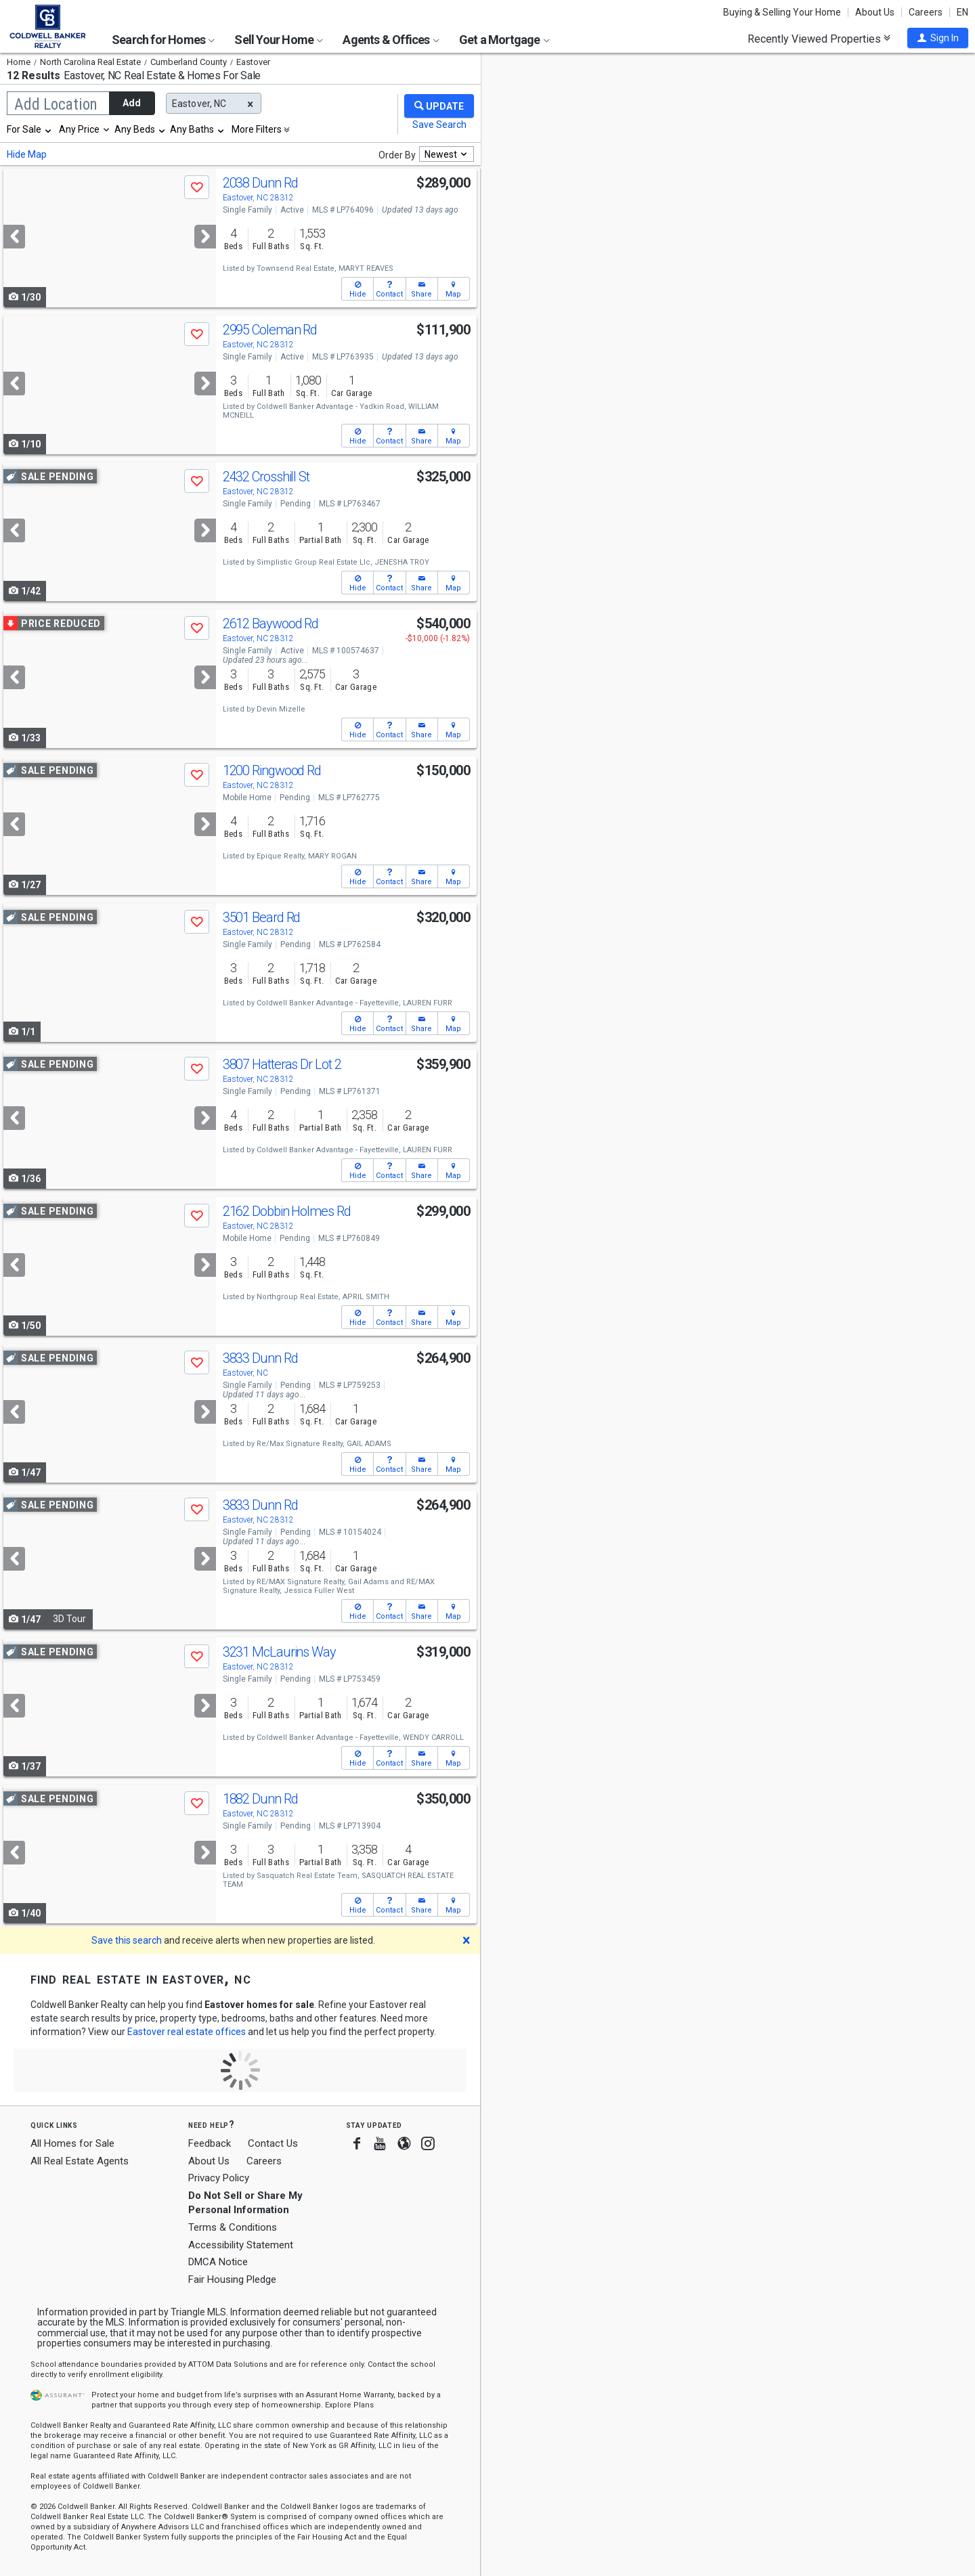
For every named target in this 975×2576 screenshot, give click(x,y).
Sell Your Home (278, 39)
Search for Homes (163, 39)
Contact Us (273, 2143)
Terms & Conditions (232, 2227)
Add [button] (132, 102)
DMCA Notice (218, 2262)
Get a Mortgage (504, 39)
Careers (925, 12)
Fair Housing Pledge (232, 2279)
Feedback (209, 2144)
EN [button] (962, 12)
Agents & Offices (391, 39)
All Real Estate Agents (79, 2161)
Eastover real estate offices (186, 2031)
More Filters (257, 129)
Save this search (126, 1940)
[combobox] (30, 129)
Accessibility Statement (240, 2245)
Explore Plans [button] (349, 2405)
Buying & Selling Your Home (782, 12)
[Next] (205, 236)
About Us (874, 12)
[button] (937, 38)
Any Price (79, 129)
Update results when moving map (585, 75)
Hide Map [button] (27, 154)
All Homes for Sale (72, 2143)
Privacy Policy (218, 2178)
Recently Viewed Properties (819, 38)
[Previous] (14, 236)
